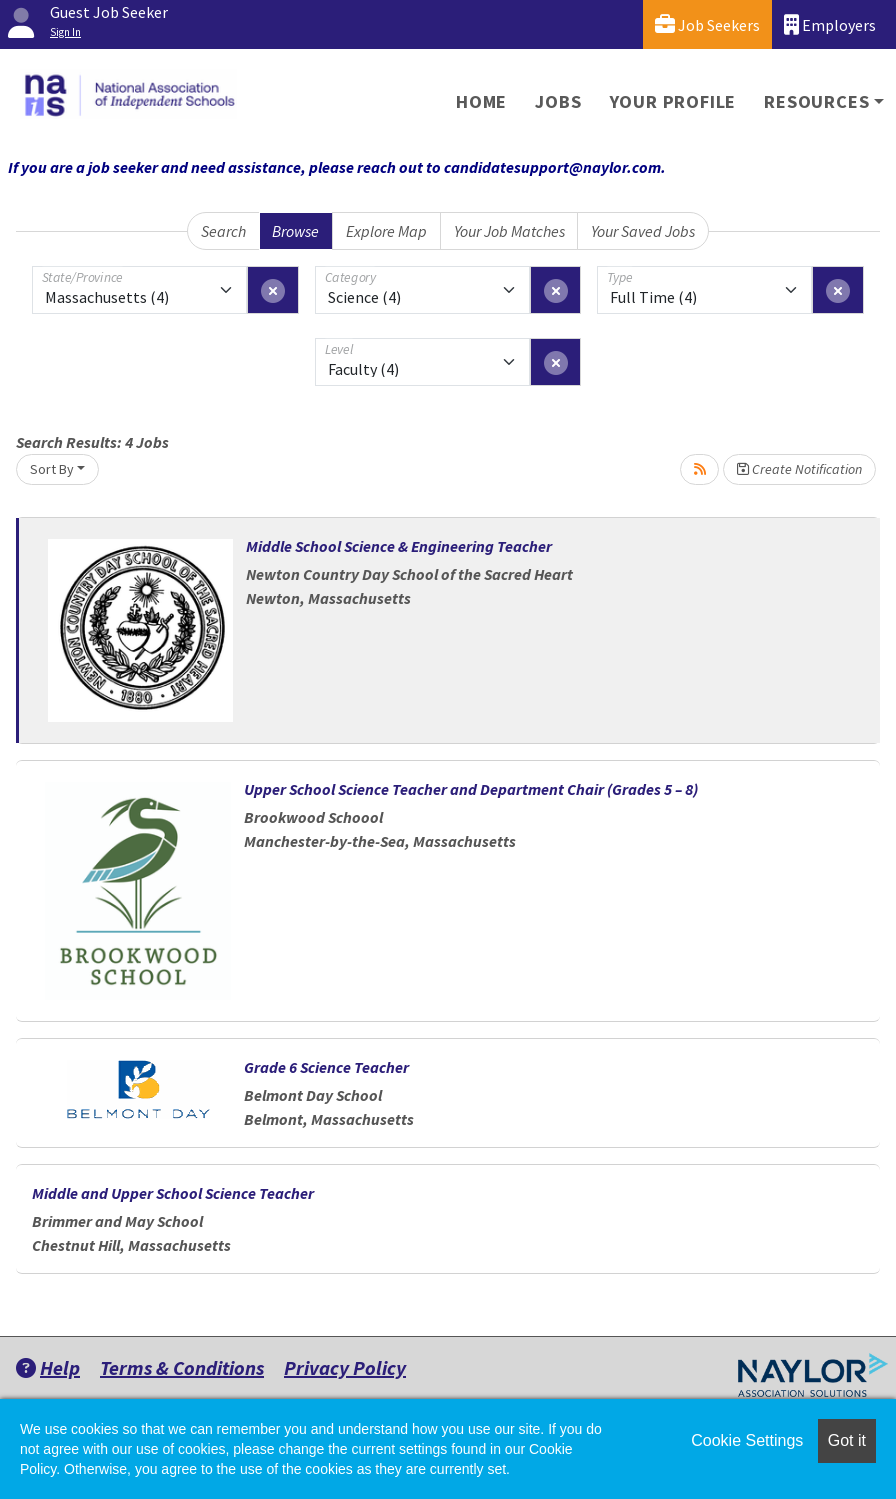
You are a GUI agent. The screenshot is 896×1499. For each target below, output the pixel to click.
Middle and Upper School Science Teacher (173, 1193)
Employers (830, 24)
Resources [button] (816, 101)
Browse (295, 231)
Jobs (558, 101)
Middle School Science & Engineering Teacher (399, 546)
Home (481, 101)
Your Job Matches (509, 231)
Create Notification (799, 469)
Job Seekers (707, 24)
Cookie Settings (747, 1440)
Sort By (52, 469)
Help (48, 1367)
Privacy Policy (345, 1367)
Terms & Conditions (182, 1367)
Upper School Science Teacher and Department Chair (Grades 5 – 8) (471, 789)
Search (223, 231)
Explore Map (386, 231)
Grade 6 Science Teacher (326, 1067)
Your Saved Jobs (643, 231)
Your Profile (673, 101)
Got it (847, 1440)
